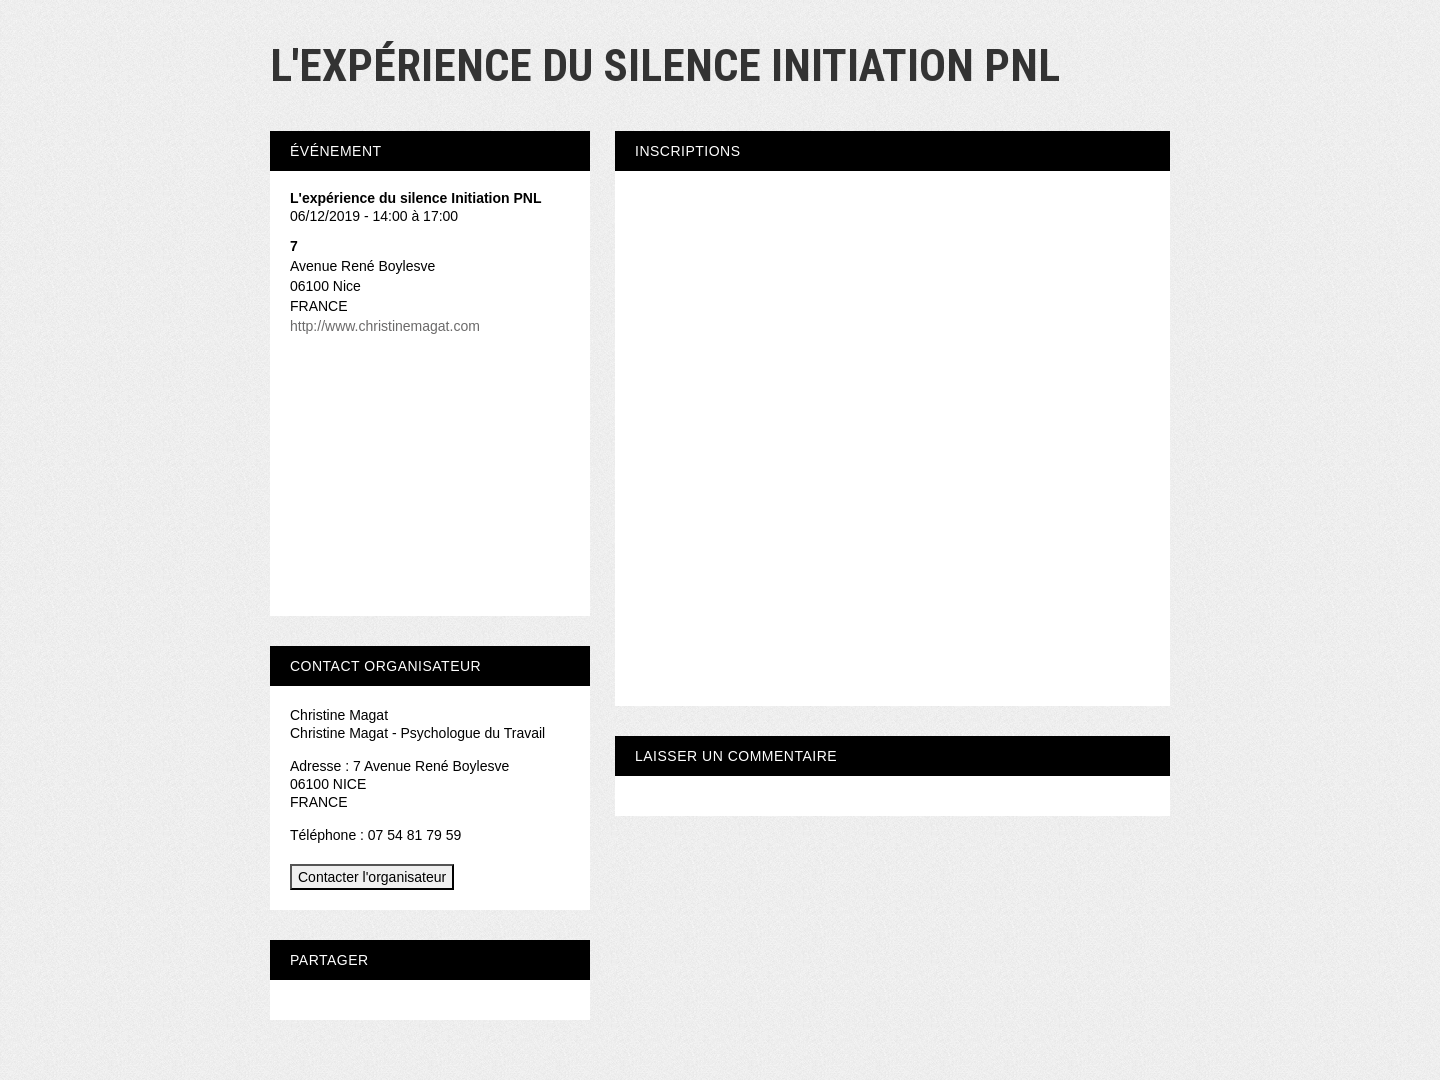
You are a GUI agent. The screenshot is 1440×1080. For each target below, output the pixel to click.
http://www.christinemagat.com (385, 326)
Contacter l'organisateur (372, 877)
